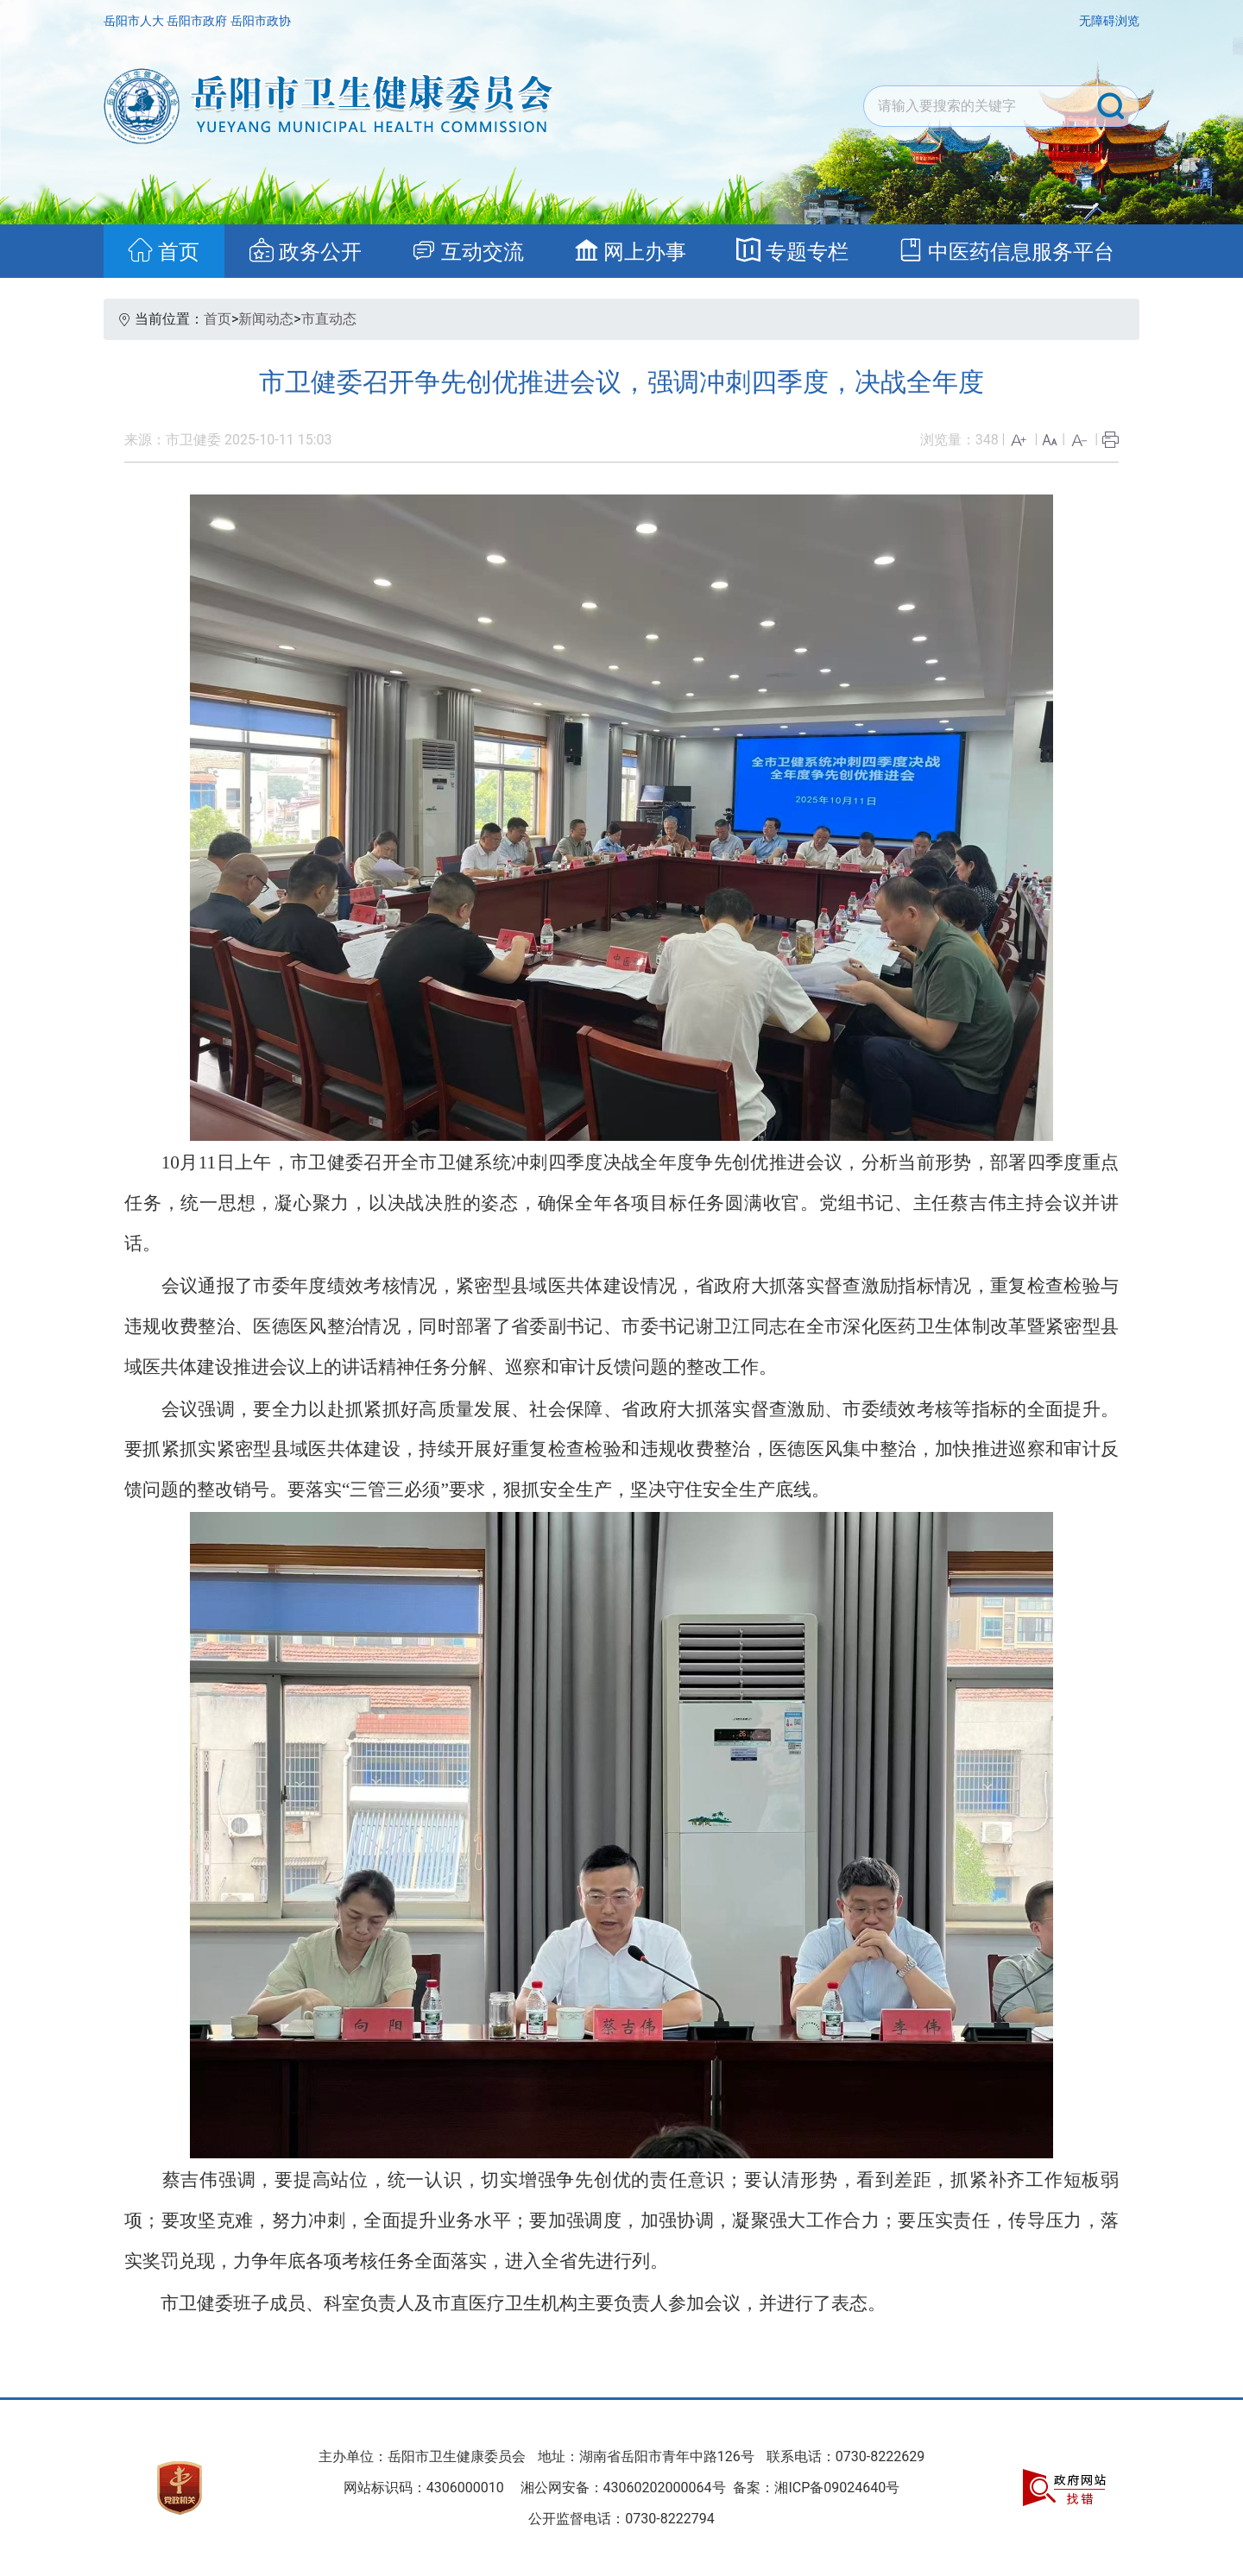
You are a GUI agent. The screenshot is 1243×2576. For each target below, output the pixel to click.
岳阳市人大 (135, 21)
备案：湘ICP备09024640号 (815, 2487)
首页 (217, 319)
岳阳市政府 (198, 21)
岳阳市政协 (260, 21)
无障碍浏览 (1109, 21)
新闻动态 (265, 319)
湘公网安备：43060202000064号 (623, 2487)
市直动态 (328, 319)
